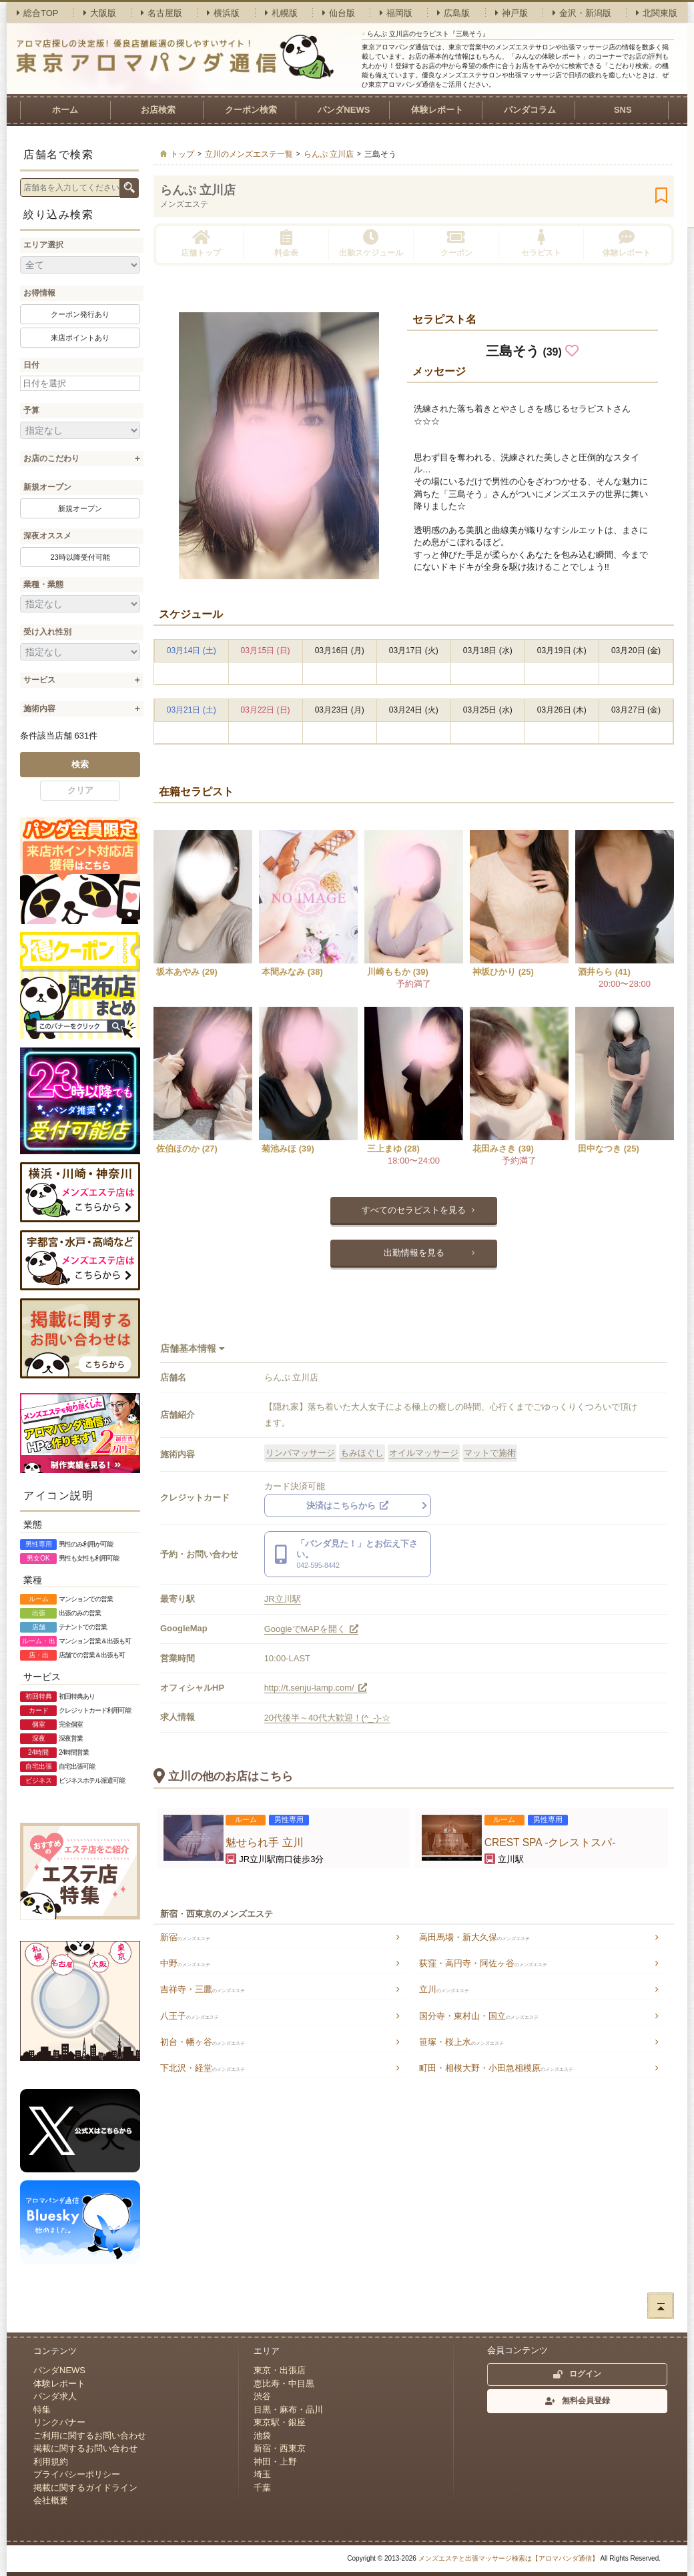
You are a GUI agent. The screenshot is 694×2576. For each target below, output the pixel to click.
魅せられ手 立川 (264, 1842)
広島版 (453, 13)
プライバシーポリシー (76, 2474)
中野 (185, 1963)
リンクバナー (59, 2422)
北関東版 (656, 13)
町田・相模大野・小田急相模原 (496, 2068)
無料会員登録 (577, 2400)
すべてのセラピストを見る (414, 1210)
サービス (39, 680)
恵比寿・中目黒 (284, 2384)
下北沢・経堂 (202, 2068)
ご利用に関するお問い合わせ (89, 2436)
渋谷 (262, 2396)
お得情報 (39, 293)
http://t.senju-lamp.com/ (316, 1688)
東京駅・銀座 (280, 2422)
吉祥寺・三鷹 (202, 1989)
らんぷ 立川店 (198, 190)
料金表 (286, 243)
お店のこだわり (51, 458)
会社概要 (50, 2500)
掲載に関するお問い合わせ (85, 2448)
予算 (31, 410)
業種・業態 (43, 584)
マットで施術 (490, 1453)
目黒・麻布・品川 (288, 2410)
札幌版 (281, 13)
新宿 (185, 1937)
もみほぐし (362, 1453)
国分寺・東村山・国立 (479, 2016)
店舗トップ (201, 243)
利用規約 (50, 2462)
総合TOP (38, 13)
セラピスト (541, 243)
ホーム (65, 110)
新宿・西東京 (280, 2448)
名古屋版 (161, 13)
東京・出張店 (280, 2370)
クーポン (456, 243)
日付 (31, 365)
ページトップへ (660, 2305)
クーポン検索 (251, 110)
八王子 (189, 2016)
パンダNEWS (344, 110)
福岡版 (396, 13)
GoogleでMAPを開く (311, 1629)
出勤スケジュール (371, 243)
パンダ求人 (55, 2396)
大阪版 (99, 13)
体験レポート (437, 110)
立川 (444, 1989)
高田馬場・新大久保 (474, 1937)
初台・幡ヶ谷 (202, 2042)
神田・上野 (275, 2462)
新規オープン (47, 487)
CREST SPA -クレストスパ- (550, 1842)
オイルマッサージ (423, 1453)
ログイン (577, 2374)
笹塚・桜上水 (461, 2042)
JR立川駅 (282, 1599)
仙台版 (338, 13)
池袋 (262, 2436)
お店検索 (158, 110)
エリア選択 (43, 245)
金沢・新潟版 (582, 13)
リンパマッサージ (300, 1453)
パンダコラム (530, 110)
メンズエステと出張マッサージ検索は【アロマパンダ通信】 (508, 2558)
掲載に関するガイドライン (85, 2488)
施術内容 (39, 708)
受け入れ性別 (47, 631)
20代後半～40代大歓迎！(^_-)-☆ (327, 1718)
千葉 (262, 2488)
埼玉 (262, 2474)
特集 (42, 2410)
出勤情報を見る (414, 1253)
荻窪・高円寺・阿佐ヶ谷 (483, 1963)
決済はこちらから (347, 1505)
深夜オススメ (47, 535)
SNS (623, 110)
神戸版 (511, 13)
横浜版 (223, 13)
